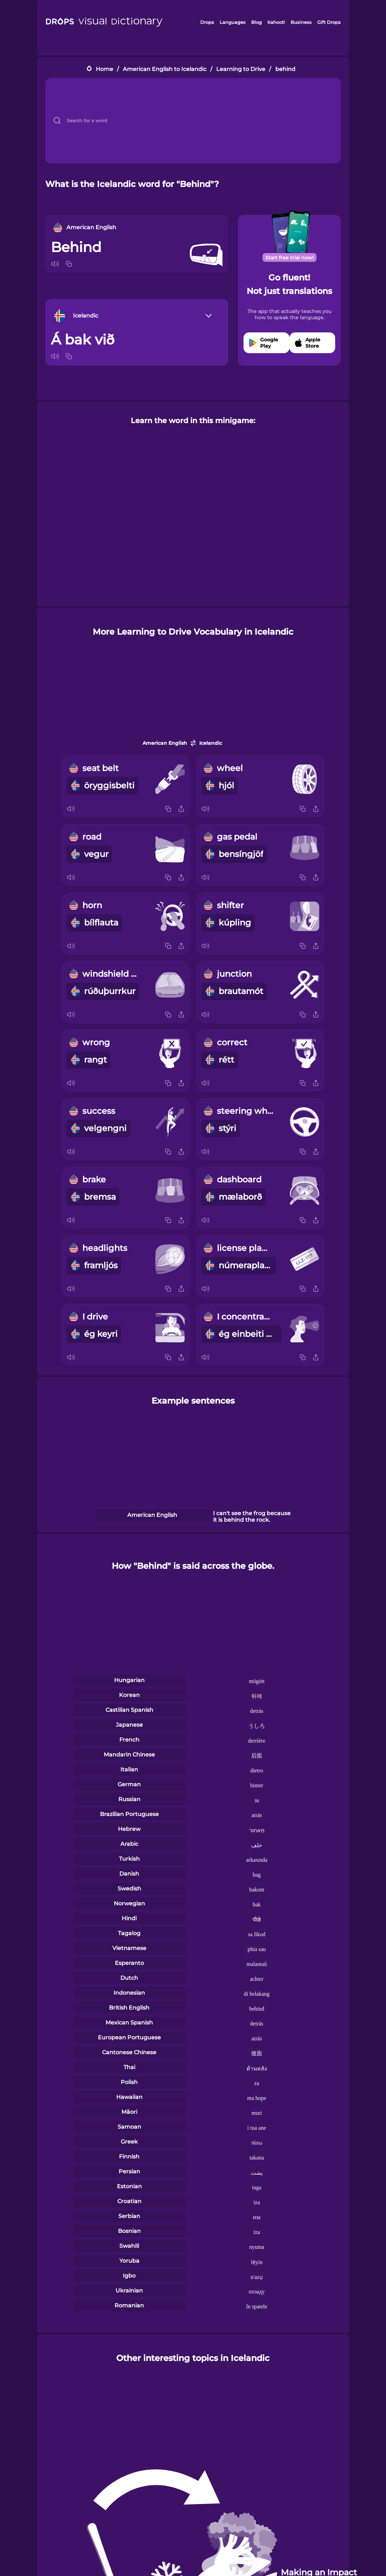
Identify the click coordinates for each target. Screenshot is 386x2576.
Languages (233, 22)
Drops (207, 22)
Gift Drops (329, 22)
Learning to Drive (240, 69)
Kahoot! (276, 22)
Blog (256, 22)
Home (104, 69)
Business (301, 22)
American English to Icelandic (164, 69)
